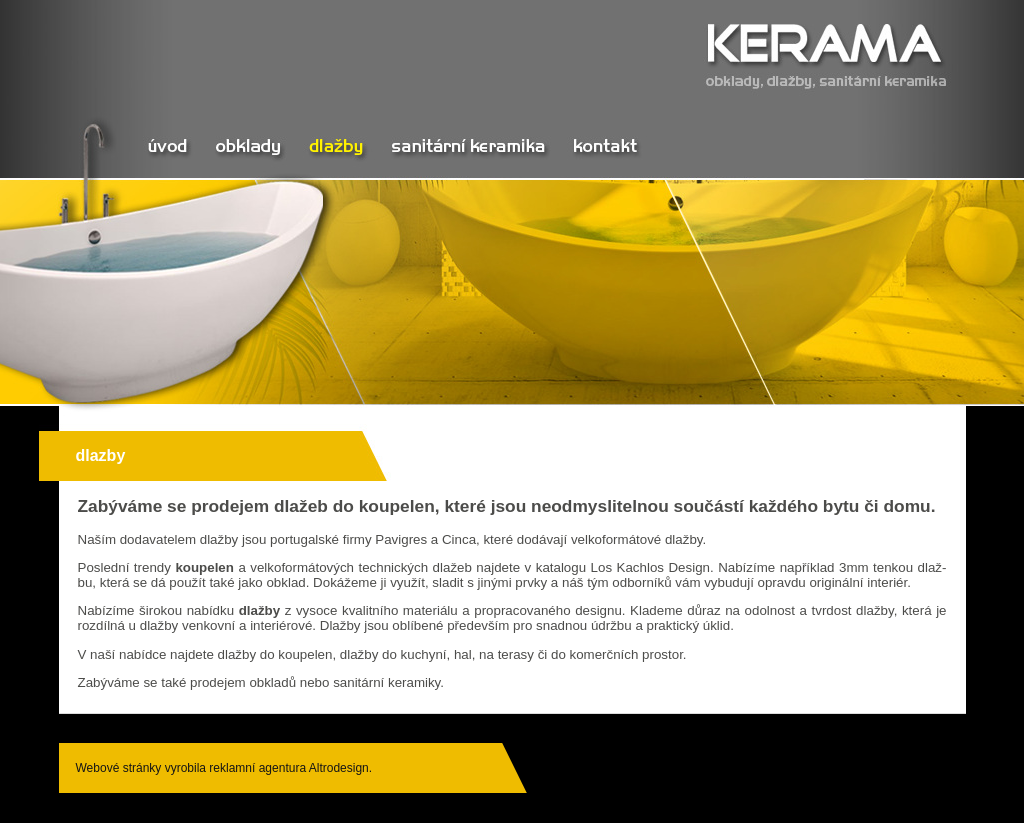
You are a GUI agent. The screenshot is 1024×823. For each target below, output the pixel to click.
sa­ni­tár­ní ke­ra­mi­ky (386, 682)
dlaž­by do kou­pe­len (275, 654)
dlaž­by (219, 539)
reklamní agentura (257, 768)
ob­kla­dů (272, 682)
